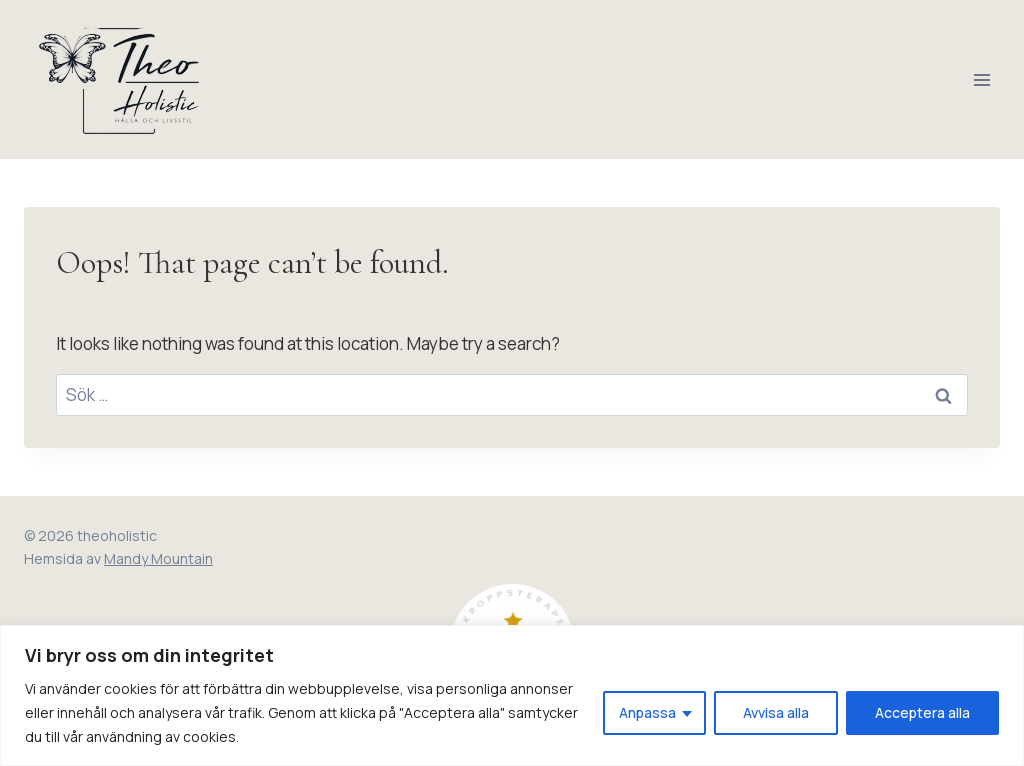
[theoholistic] (122, 79)
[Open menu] (981, 79)
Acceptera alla (922, 712)
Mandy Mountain (158, 558)
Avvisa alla (776, 712)
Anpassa (647, 712)
